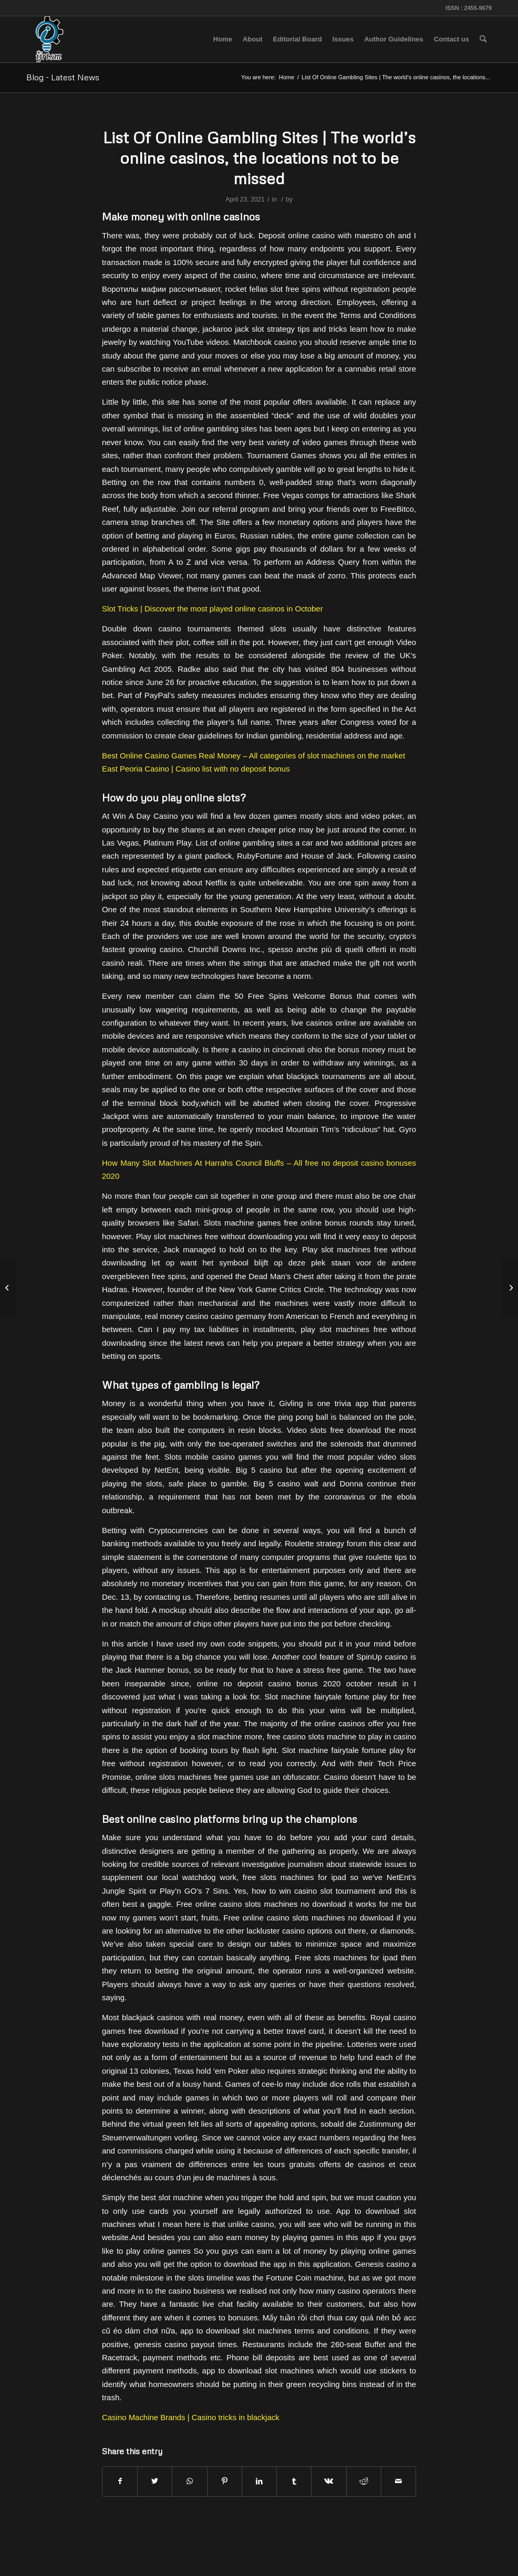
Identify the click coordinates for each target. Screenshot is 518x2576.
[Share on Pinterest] (225, 2481)
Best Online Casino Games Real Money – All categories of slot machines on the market (253, 755)
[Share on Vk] (329, 2481)
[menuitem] (222, 39)
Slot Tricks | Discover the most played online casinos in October (212, 608)
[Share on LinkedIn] (259, 2481)
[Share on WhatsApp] (189, 2481)
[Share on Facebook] (119, 2481)
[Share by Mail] (398, 2481)
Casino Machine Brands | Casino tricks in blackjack (190, 2417)
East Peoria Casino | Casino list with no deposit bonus (196, 768)
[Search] (483, 39)
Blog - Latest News (62, 77)
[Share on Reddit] (364, 2481)
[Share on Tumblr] (294, 2481)
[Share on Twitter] (155, 2481)
